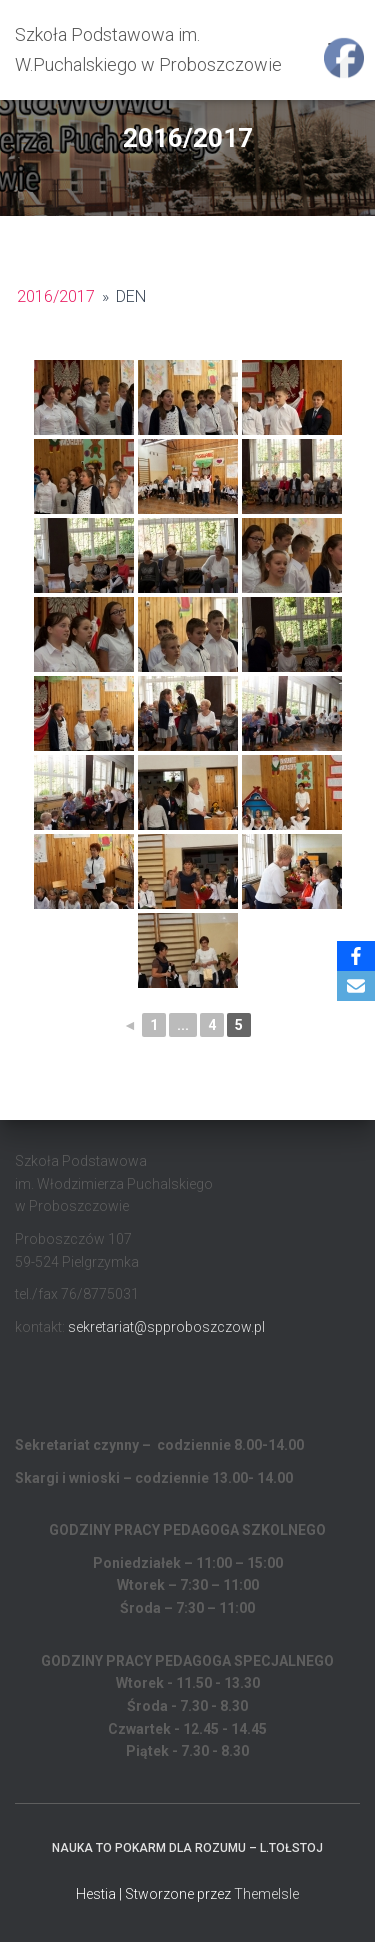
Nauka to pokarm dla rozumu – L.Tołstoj (187, 1848)
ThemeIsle (266, 1894)
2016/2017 (56, 296)
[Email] (356, 986)
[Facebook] (356, 956)
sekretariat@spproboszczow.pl (166, 1327)
